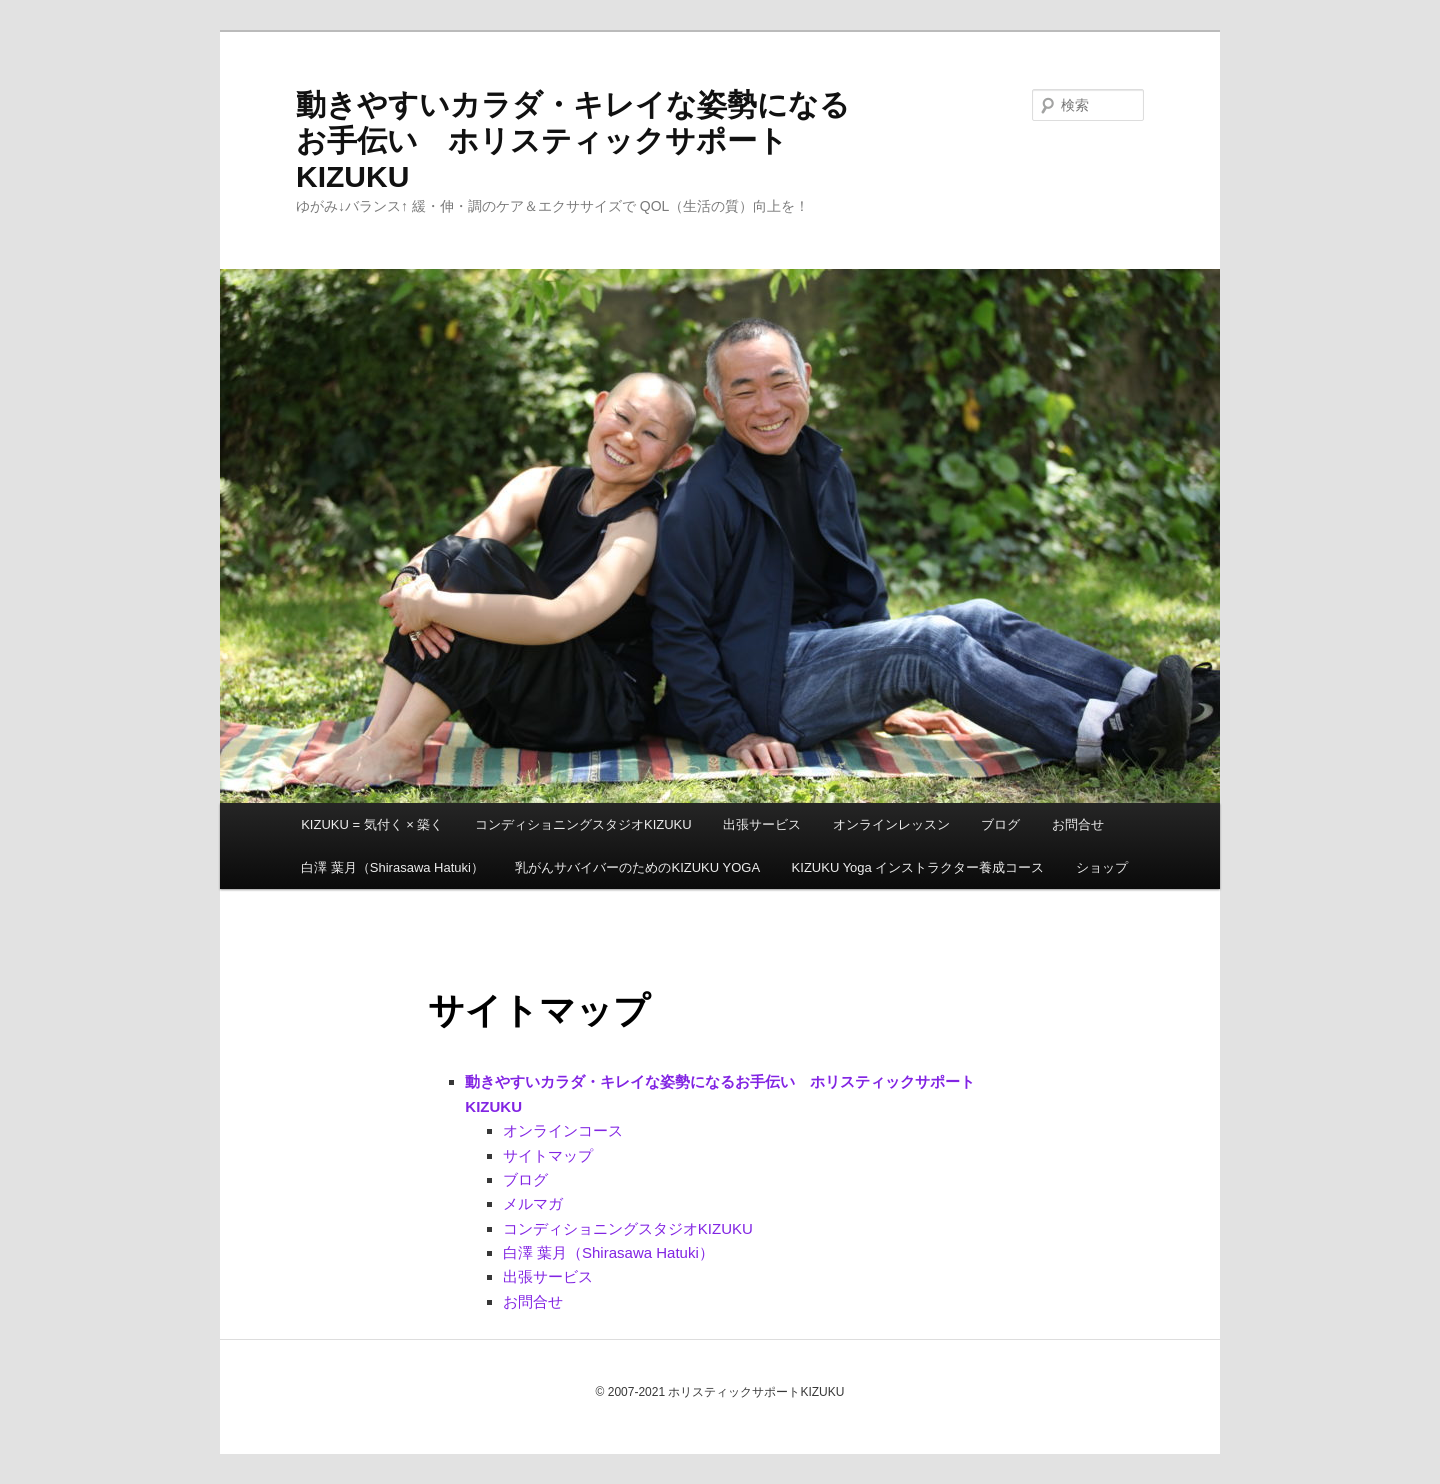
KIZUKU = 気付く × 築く (372, 824)
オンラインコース (563, 1130)
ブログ (1000, 824)
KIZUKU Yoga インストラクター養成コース (918, 867)
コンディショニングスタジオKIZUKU (583, 824)
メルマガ (533, 1203)
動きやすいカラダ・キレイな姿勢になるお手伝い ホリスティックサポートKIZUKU (573, 140)
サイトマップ (548, 1155)
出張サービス (762, 824)
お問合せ (1078, 824)
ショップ (1102, 867)
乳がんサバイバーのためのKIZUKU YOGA (637, 867)
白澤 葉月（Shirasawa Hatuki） (392, 867)
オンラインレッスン (891, 824)
